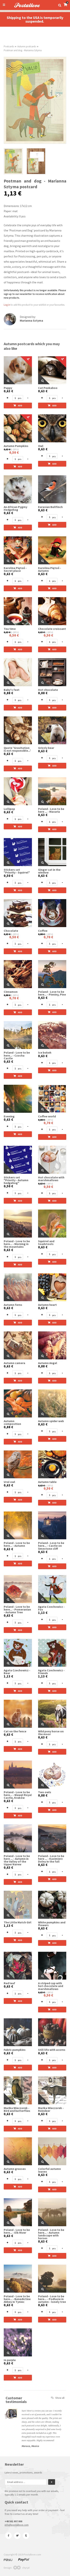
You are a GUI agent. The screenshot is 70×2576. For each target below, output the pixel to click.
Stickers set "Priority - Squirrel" (17, 871)
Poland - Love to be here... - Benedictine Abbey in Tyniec (17, 2299)
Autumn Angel (47, 1363)
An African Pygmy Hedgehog (15, 508)
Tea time (10, 628)
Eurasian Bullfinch (50, 507)
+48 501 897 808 (13, 2521)
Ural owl (9, 1482)
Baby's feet (11, 689)
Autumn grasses (15, 2168)
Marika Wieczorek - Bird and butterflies (17, 2109)
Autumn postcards (26, 46)
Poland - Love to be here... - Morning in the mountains (17, 1244)
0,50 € (14, 452)
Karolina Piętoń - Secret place (15, 569)
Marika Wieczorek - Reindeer (51, 2109)
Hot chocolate (48, 689)
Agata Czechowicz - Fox (51, 1608)
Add (17, 405)
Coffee (42, 930)
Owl (40, 446)
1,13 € (42, 1613)
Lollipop (9, 808)
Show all (57, 2397)
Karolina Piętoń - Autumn (49, 569)
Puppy (8, 387)
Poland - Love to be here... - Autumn (17, 1544)
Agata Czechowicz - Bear (17, 1671)
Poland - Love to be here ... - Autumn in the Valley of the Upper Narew (17, 1860)
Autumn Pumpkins (16, 446)
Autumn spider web (51, 1421)
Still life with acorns (51, 2049)
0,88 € (8, 693)
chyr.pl (21, 2567)
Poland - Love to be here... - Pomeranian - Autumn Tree (17, 1609)
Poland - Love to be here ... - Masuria (51, 810)
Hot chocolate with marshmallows (51, 1179)
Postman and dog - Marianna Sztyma (23, 50)
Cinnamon (11, 991)
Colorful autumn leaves (49, 2170)
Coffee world (47, 1116)
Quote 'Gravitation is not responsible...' (17, 749)
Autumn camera (14, 1363)
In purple (10, 2360)
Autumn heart (47, 1304)
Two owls (44, 1792)
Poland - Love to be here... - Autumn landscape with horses (51, 2234)
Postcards (9, 46)
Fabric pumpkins (15, 2049)
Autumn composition (12, 1422)
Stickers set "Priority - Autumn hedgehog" (16, 1180)
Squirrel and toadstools (46, 1242)
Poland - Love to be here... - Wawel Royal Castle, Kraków (18, 1795)
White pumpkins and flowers (51, 1924)
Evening (9, 1116)
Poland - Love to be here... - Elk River (17, 2231)
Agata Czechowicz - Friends (51, 1671)
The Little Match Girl (17, 1922)
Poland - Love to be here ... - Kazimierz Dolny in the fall (51, 1859)
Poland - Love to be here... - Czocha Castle (17, 1055)
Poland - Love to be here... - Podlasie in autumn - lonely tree (52, 2299)
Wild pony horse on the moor (51, 1733)
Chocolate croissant (52, 628)
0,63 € (8, 391)
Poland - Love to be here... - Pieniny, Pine (52, 993)
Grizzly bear (46, 747)
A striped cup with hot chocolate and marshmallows (50, 1986)
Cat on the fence (15, 1731)
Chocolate (11, 930)
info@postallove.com (17, 2524)
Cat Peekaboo (47, 387)
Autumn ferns (13, 1304)
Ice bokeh (44, 1052)
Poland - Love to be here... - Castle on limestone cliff (51, 1546)
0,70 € (48, 937)
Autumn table (47, 1482)
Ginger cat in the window (49, 871)
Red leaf (9, 1983)
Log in (7, 304)
